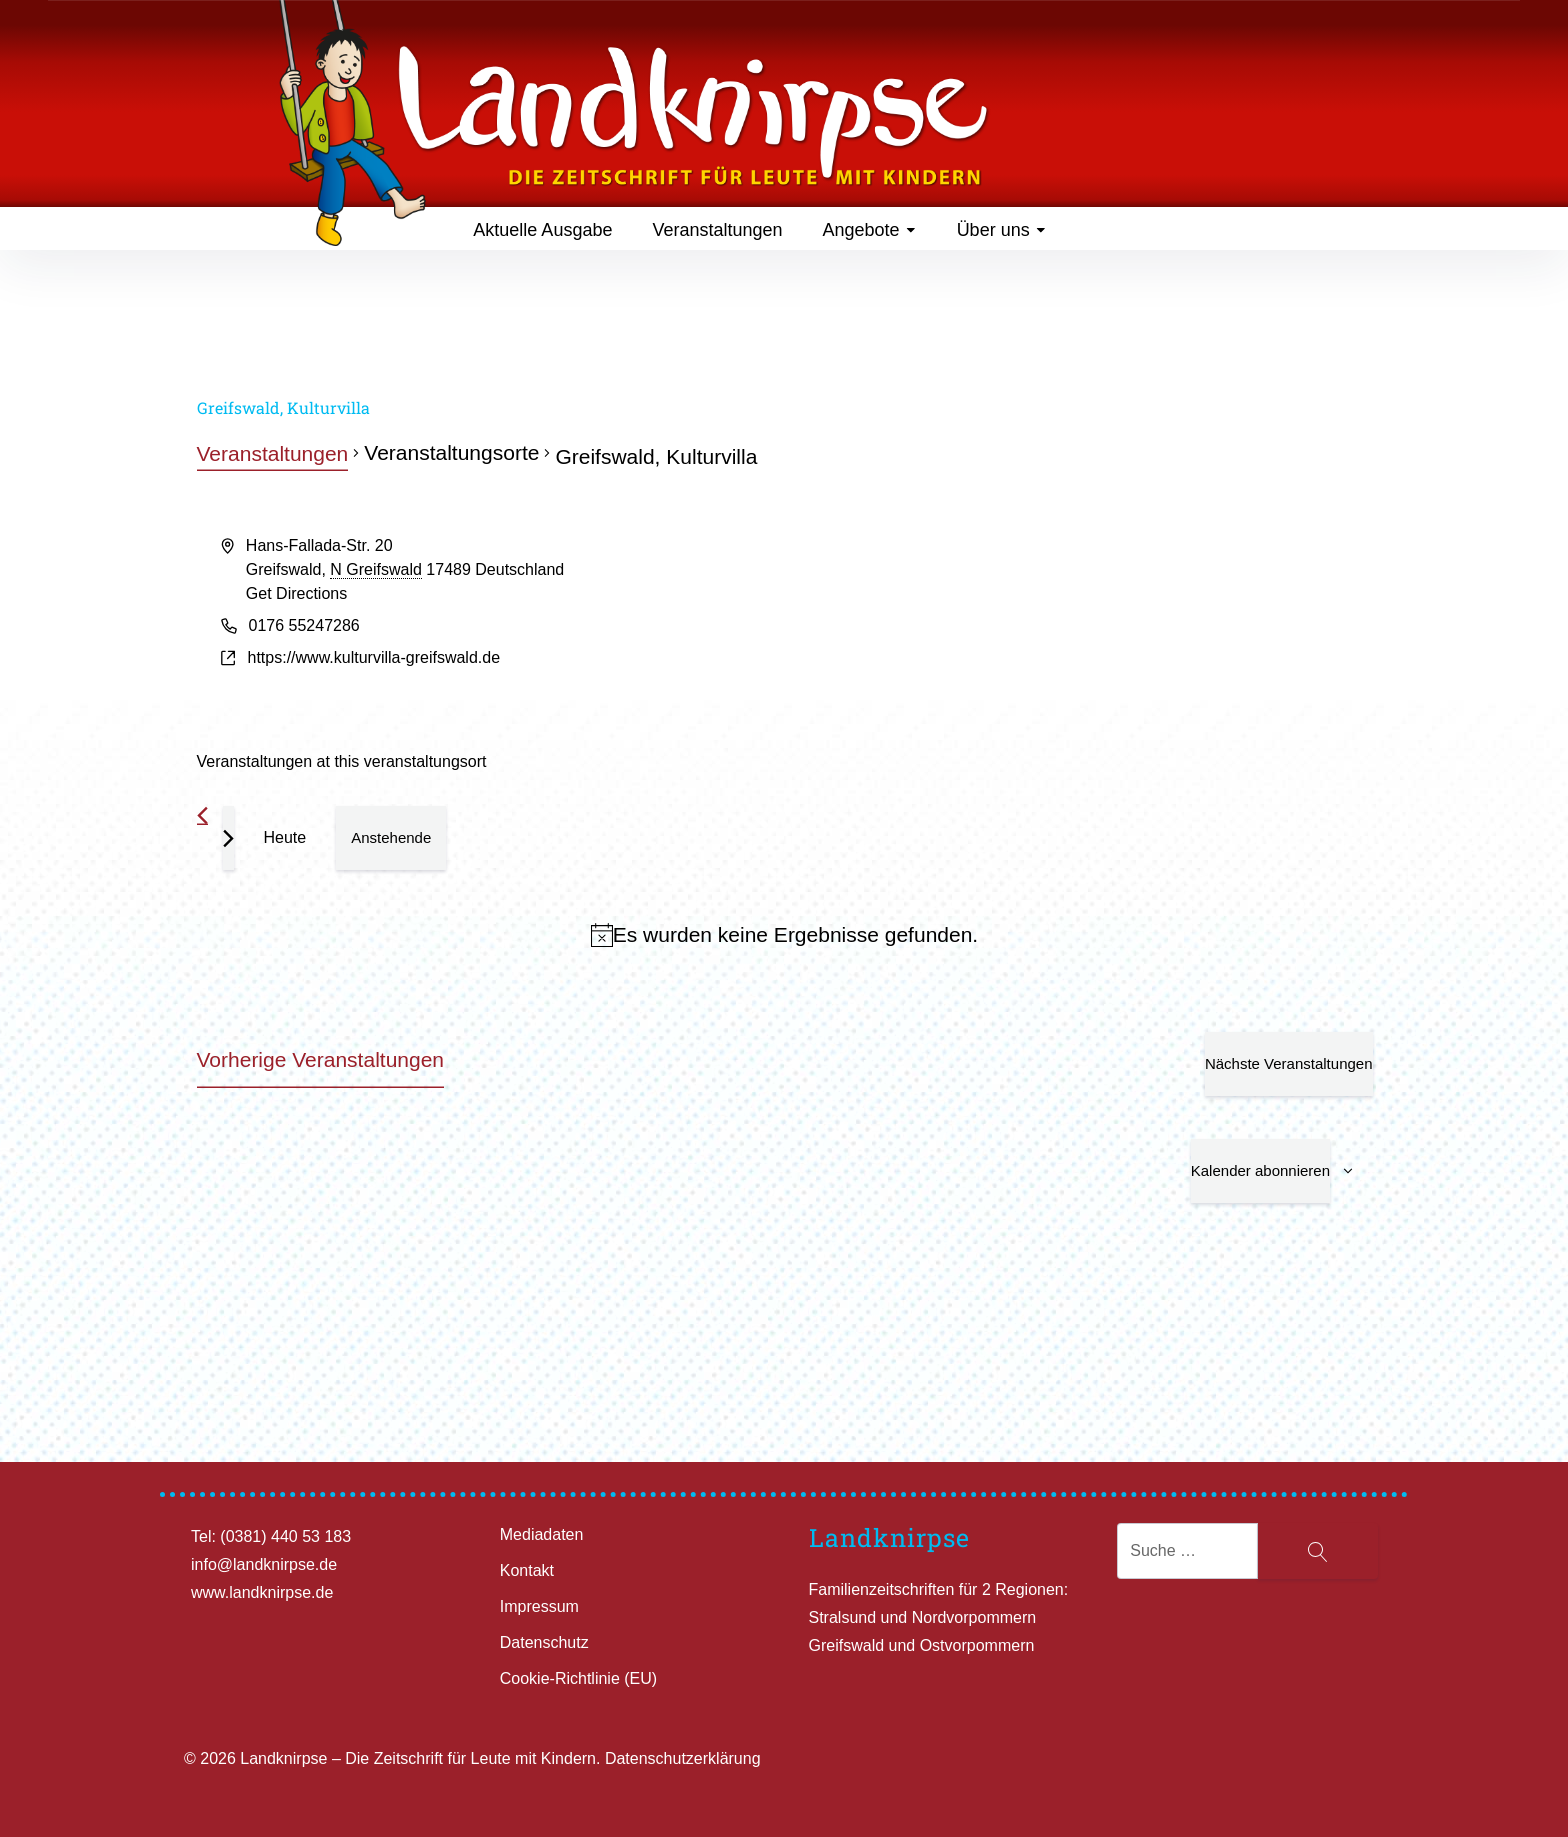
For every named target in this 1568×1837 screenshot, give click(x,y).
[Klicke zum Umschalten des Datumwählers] (391, 838)
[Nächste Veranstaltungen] (228, 838)
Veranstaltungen (717, 230)
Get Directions (296, 593)
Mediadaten (542, 1534)
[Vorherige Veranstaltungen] (202, 815)
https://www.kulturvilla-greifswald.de (374, 657)
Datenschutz (544, 1642)
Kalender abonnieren (1260, 1170)
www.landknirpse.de (262, 1592)
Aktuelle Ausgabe (542, 230)
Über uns (1002, 230)
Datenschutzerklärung (683, 1758)
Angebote (870, 230)
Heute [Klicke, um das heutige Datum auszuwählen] (285, 837)
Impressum (539, 1606)
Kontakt (527, 1570)
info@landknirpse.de (264, 1564)
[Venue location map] (1077, 609)
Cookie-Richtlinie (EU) (578, 1678)
